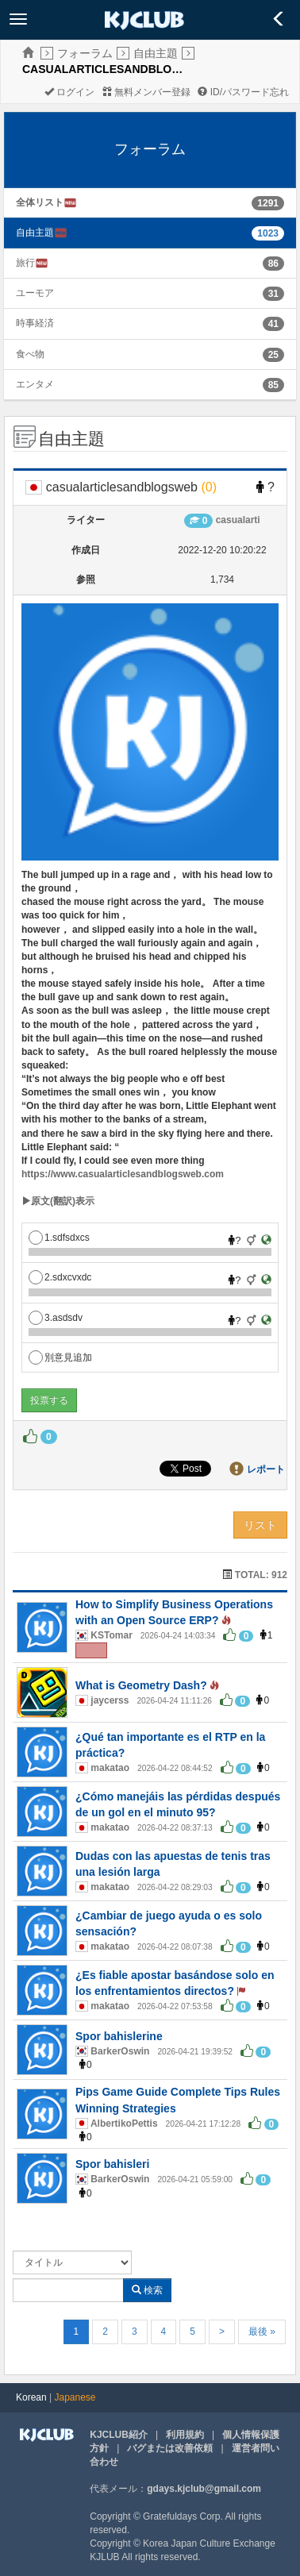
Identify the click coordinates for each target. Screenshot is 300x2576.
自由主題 (155, 53)
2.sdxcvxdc (60, 1277)
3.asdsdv (56, 1318)
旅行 (32, 263)
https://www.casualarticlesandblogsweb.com (122, 1174)
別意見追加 (60, 1357)
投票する (49, 1400)
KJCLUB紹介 (119, 2434)
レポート (266, 1469)
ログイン (69, 92)
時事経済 (35, 323)
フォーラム (85, 53)
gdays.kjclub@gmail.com (204, 2488)
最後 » (261, 2331)
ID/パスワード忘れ (243, 92)
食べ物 (30, 354)
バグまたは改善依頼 (170, 2448)
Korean (31, 2397)
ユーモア (35, 292)
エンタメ (35, 384)
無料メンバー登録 (146, 92)
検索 (147, 2290)
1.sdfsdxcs (59, 1237)
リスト (260, 1525)
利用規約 (185, 2434)
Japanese (75, 2397)
